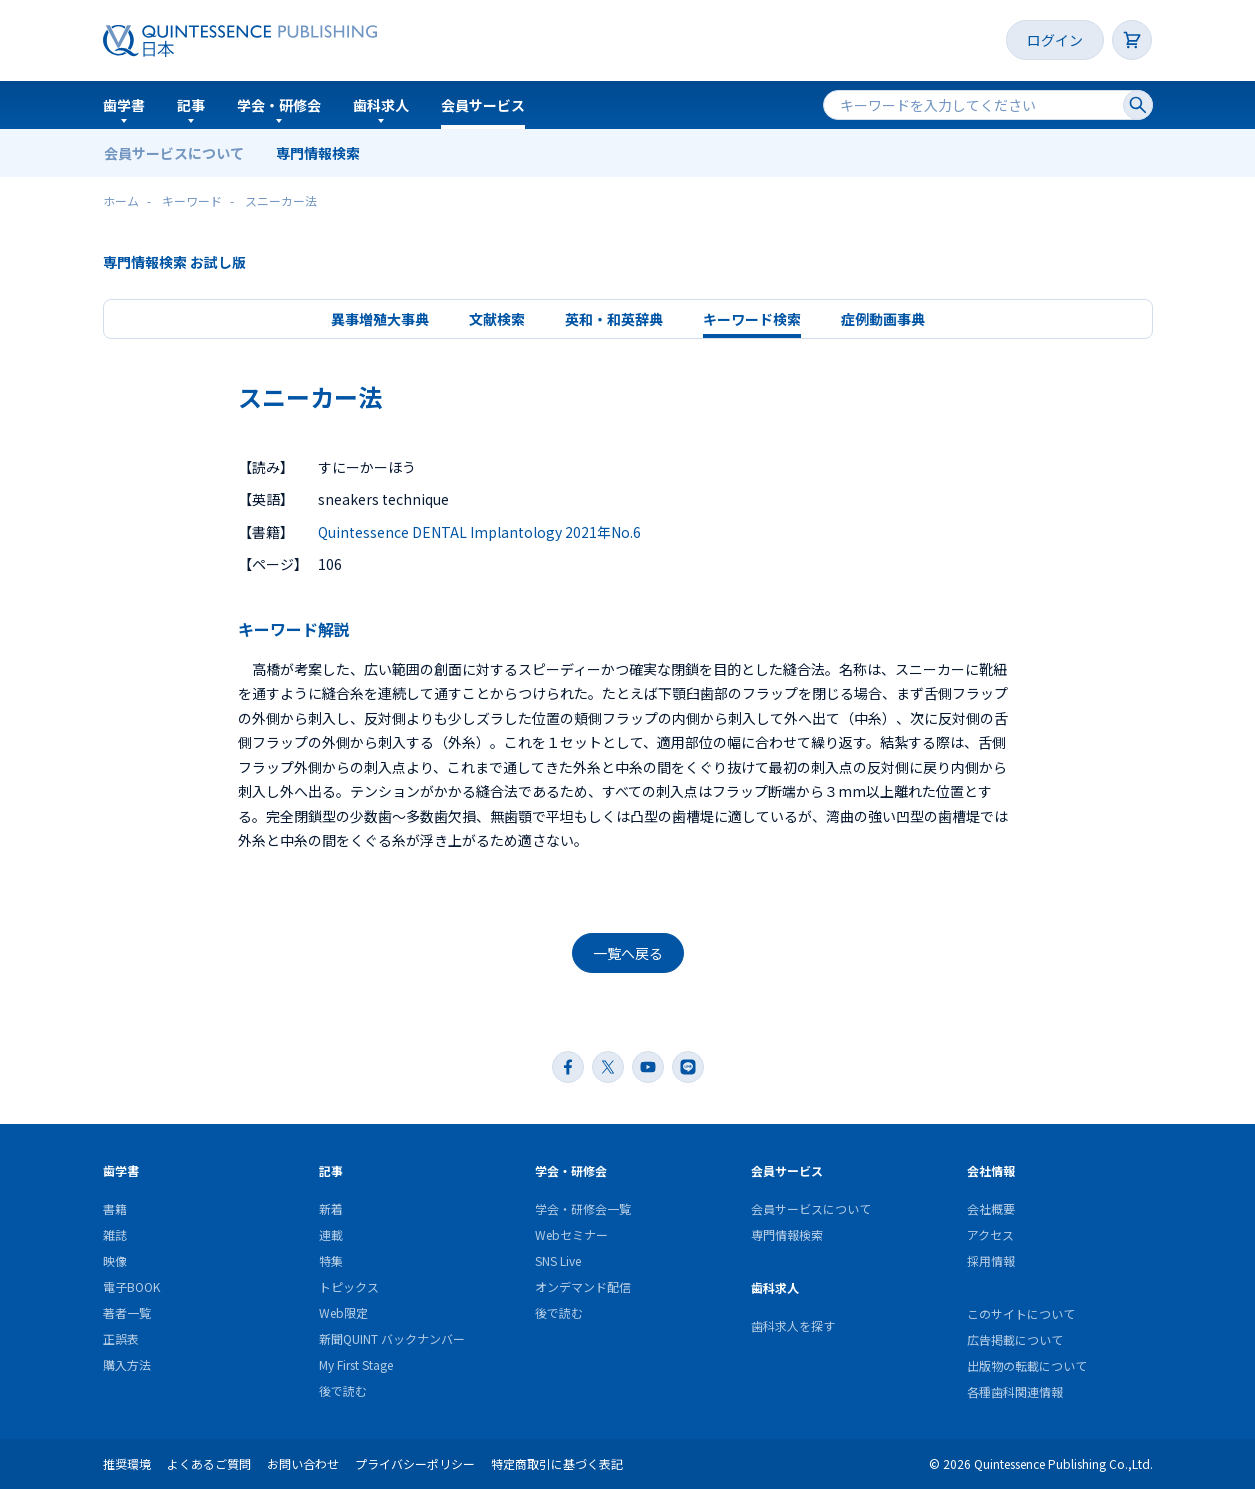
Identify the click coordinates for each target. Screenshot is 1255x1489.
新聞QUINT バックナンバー (392, 1338)
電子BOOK (131, 1286)
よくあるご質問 (209, 1463)
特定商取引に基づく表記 (557, 1463)
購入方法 (127, 1364)
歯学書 (124, 105)
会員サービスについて (174, 153)
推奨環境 (127, 1463)
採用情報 (991, 1260)
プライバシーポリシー (415, 1463)
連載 (331, 1234)
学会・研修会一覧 (583, 1208)
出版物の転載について (1027, 1365)
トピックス (349, 1286)
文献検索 (497, 319)
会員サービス (483, 105)
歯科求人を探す (793, 1325)
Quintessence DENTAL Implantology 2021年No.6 (479, 532)
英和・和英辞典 (614, 319)
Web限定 (343, 1312)
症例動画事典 (883, 319)
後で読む (343, 1390)
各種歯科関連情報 (1015, 1391)
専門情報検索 (318, 153)
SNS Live (558, 1260)
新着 (331, 1208)
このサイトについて (1021, 1313)
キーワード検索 (752, 319)
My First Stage (356, 1364)
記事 (191, 105)
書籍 (115, 1208)
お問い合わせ (303, 1463)
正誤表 (121, 1338)
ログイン (1055, 40)
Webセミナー (571, 1234)
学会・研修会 (279, 105)
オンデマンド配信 (583, 1286)
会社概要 (991, 1208)
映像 (115, 1260)
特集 (331, 1260)
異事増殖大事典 (380, 319)
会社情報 (991, 1170)
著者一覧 (127, 1312)
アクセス (990, 1234)
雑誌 (115, 1234)
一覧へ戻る (628, 953)
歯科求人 (381, 105)
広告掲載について (1015, 1339)
